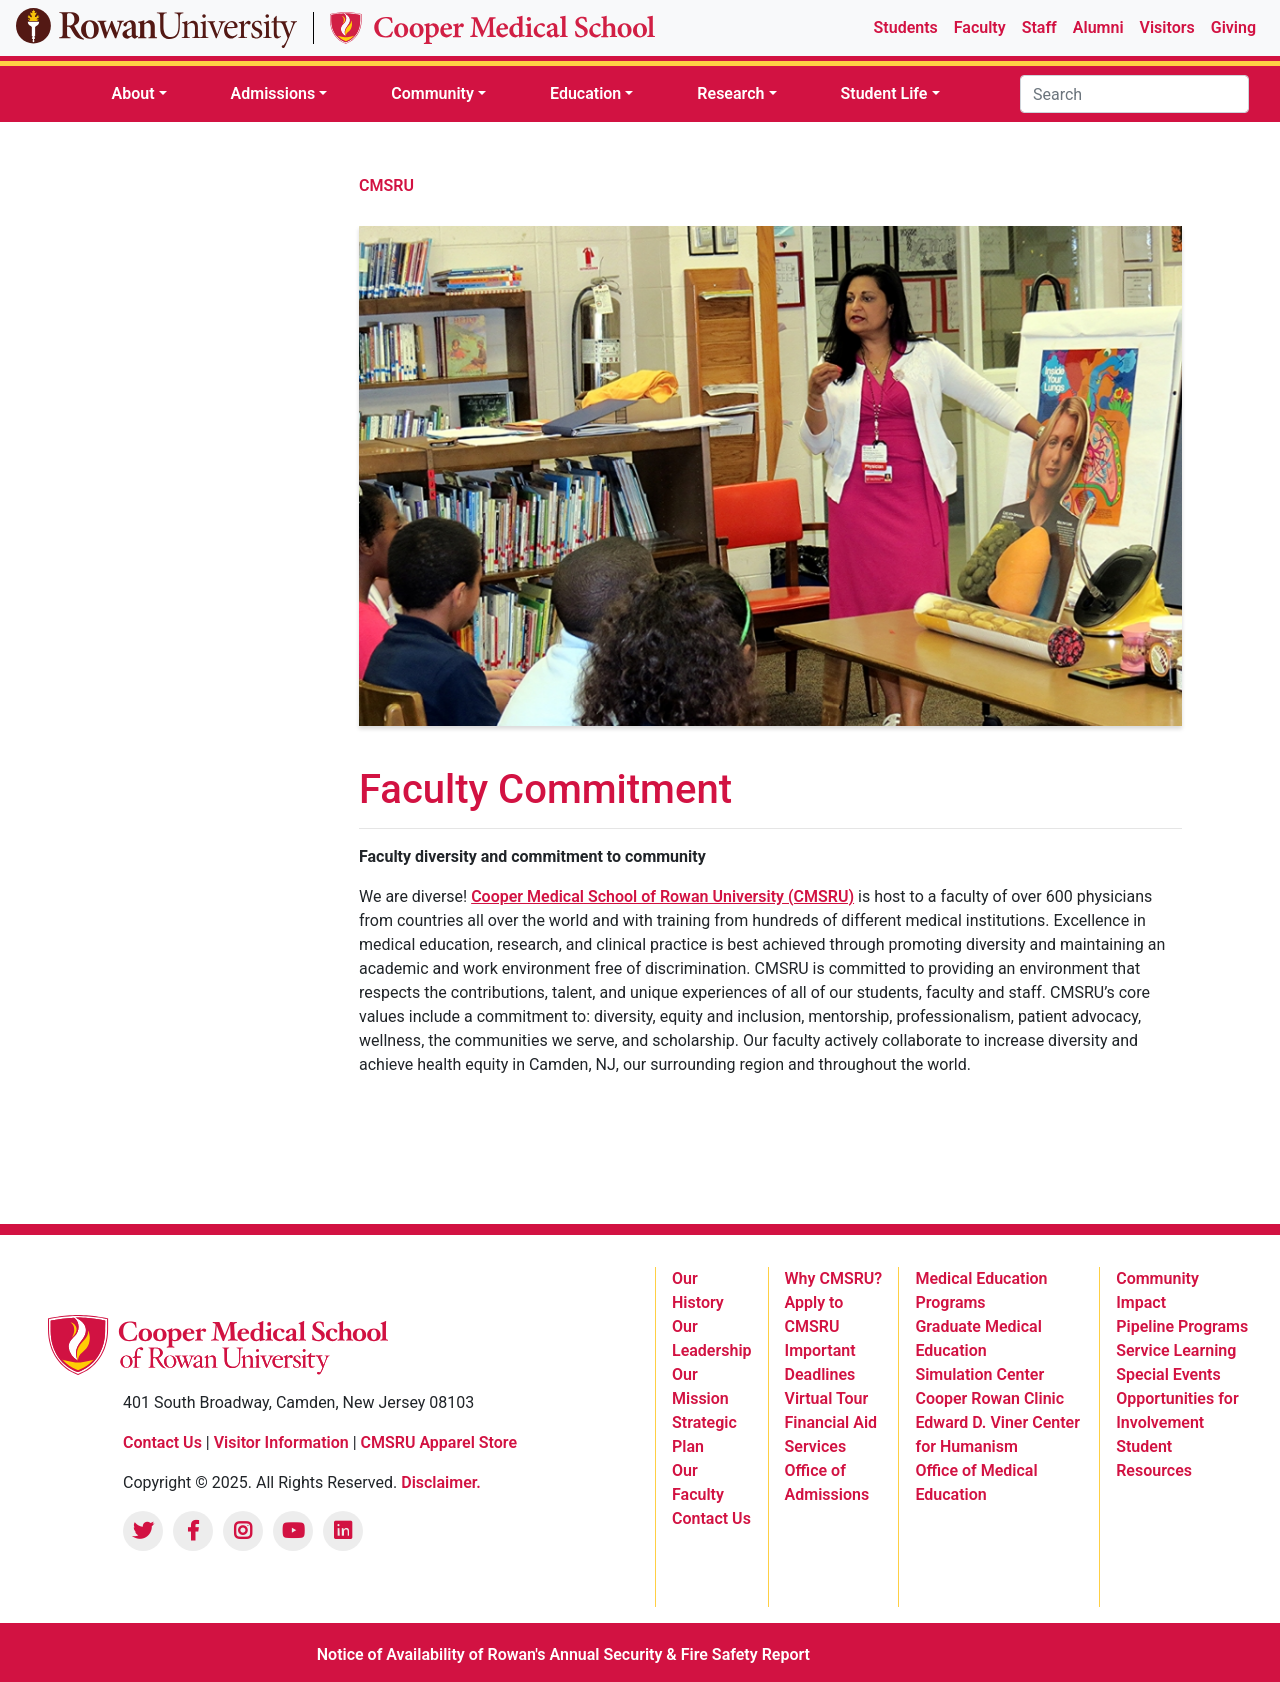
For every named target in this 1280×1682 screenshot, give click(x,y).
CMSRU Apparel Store (439, 1442)
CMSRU (386, 185)
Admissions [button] (273, 93)
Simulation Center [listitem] (979, 1374)
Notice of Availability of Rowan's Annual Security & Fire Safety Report (563, 1654)
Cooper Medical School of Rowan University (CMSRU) (662, 896)
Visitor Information (283, 1442)
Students (906, 27)
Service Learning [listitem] (1176, 1350)
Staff (1039, 27)
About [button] (132, 93)
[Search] (1134, 94)
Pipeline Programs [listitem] (1182, 1326)
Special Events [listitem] (1168, 1374)
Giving (1233, 27)
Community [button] (432, 93)
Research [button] (730, 93)
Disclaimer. (441, 1482)
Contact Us (162, 1442)
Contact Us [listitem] (711, 1518)
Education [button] (585, 93)
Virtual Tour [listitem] (827, 1398)
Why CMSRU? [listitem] (834, 1278)
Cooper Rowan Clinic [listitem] (989, 1398)
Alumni (1098, 27)
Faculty (980, 27)
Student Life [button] (884, 93)
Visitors (1167, 27)
